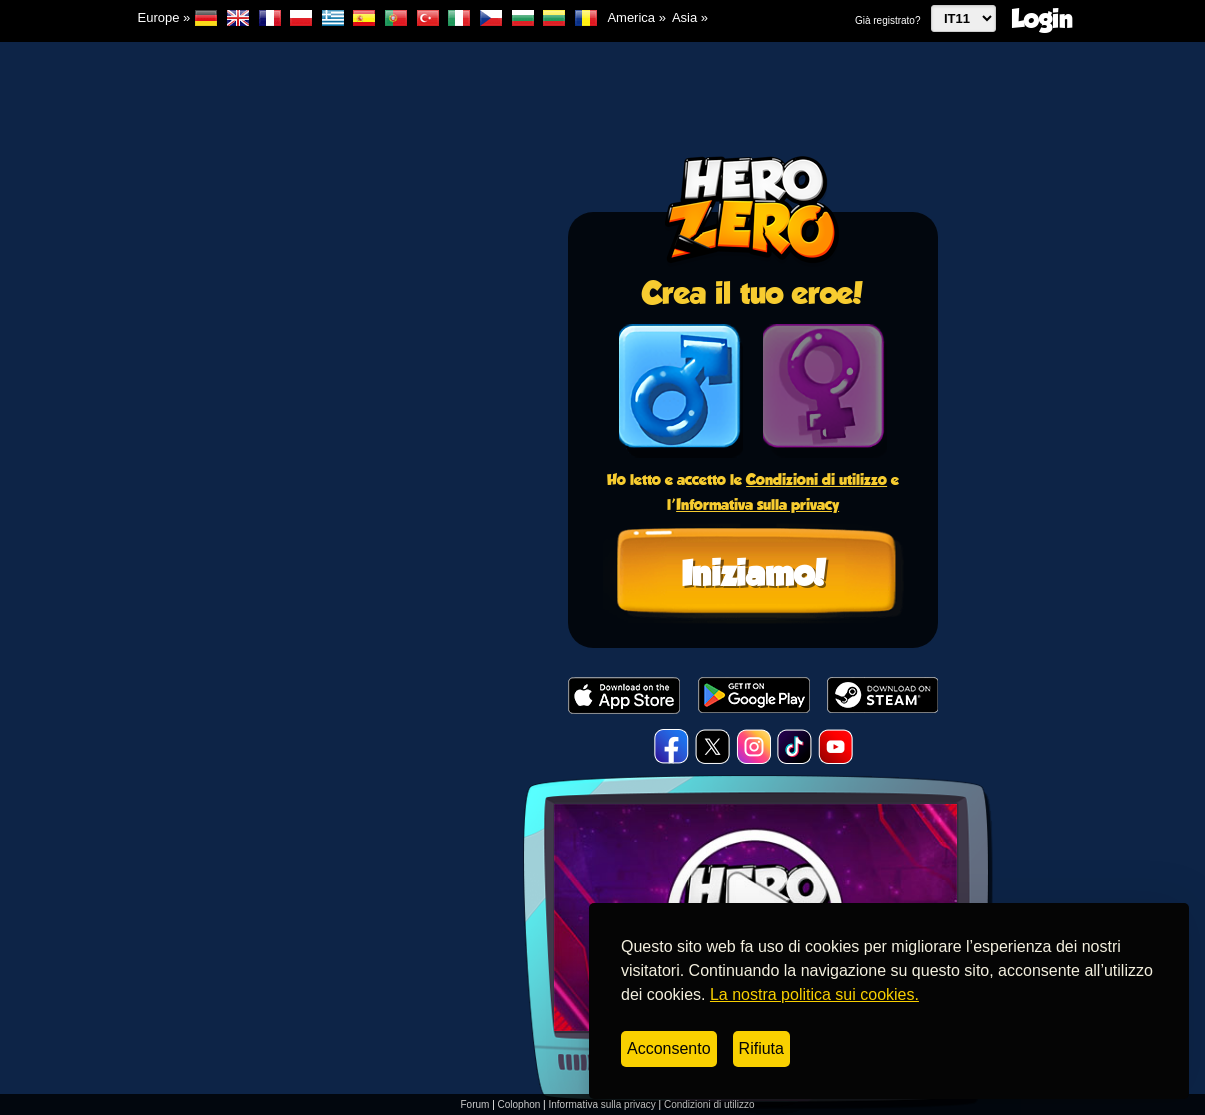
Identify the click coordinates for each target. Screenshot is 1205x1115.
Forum (474, 1104)
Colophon (519, 1104)
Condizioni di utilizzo (816, 479)
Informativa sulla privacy (757, 504)
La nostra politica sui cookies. (814, 994)
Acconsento (669, 1048)
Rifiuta (761, 1048)
